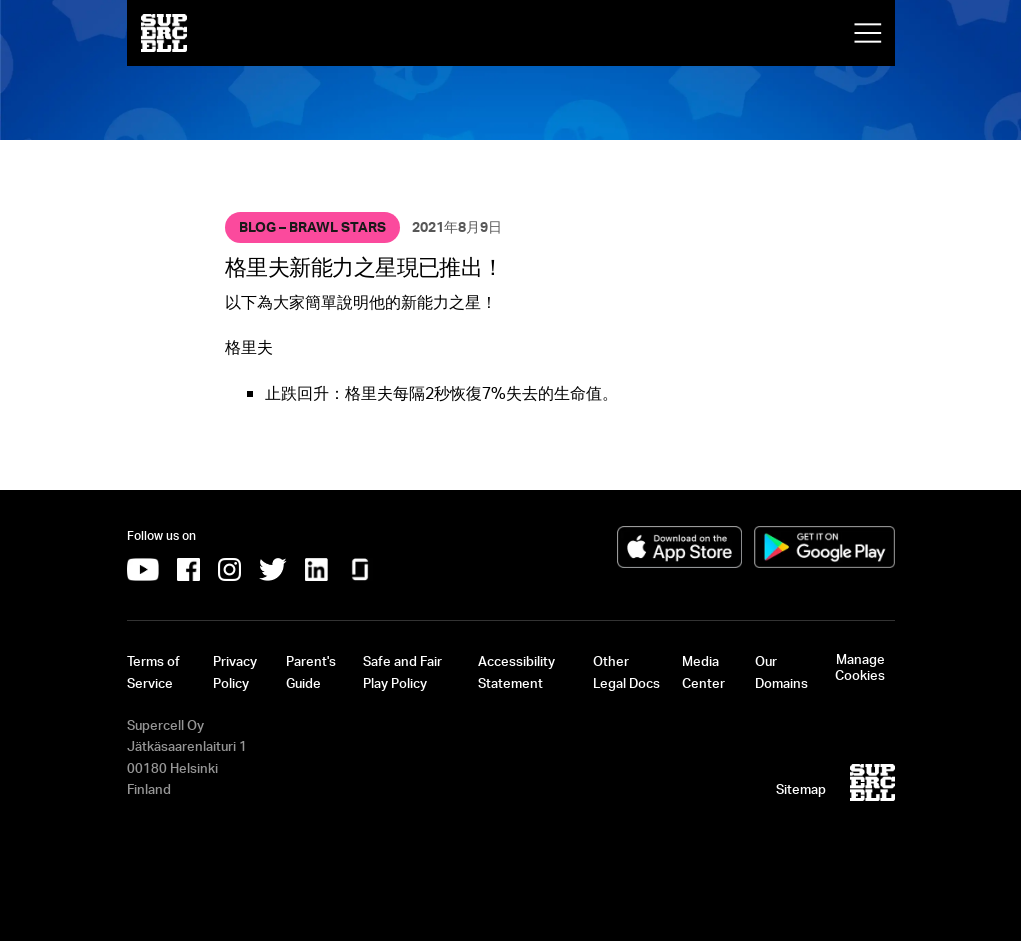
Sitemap (801, 789)
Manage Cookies (860, 667)
